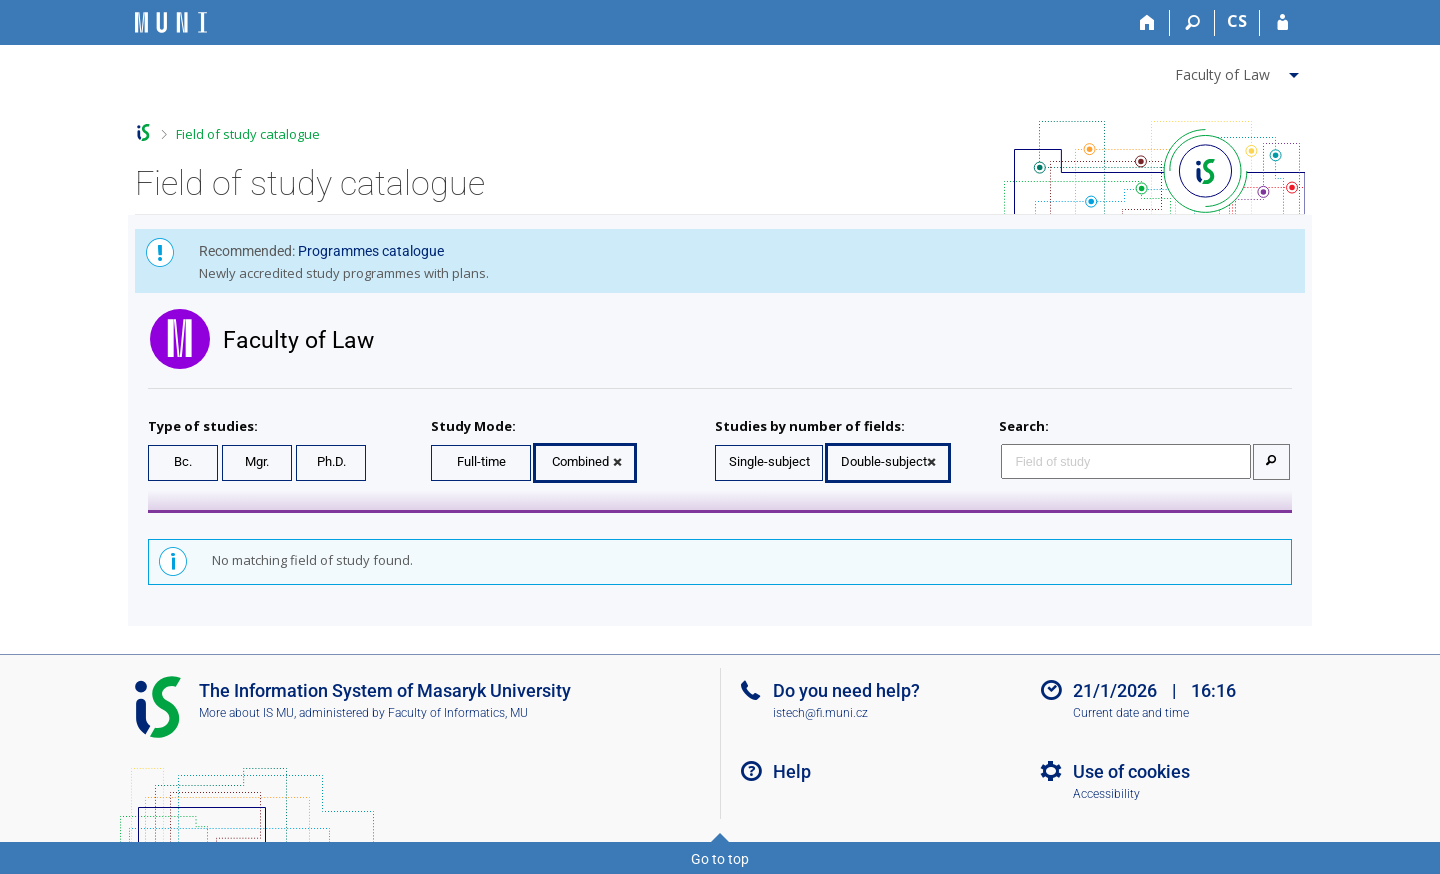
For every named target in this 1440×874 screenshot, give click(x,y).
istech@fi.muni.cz (820, 713)
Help (792, 771)
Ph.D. (331, 461)
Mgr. (257, 461)
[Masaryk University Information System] (171, 22)
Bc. (183, 461)
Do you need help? (846, 690)
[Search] (1192, 23)
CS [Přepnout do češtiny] (1237, 21)
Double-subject (884, 461)
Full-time (481, 461)
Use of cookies (1131, 771)
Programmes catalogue (371, 251)
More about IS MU (246, 713)
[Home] (1147, 23)
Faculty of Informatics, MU (458, 713)
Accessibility (1106, 794)
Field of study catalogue (248, 134)
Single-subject (769, 461)
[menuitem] (1239, 71)
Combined (580, 461)
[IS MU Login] (1282, 23)
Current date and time (1131, 713)
